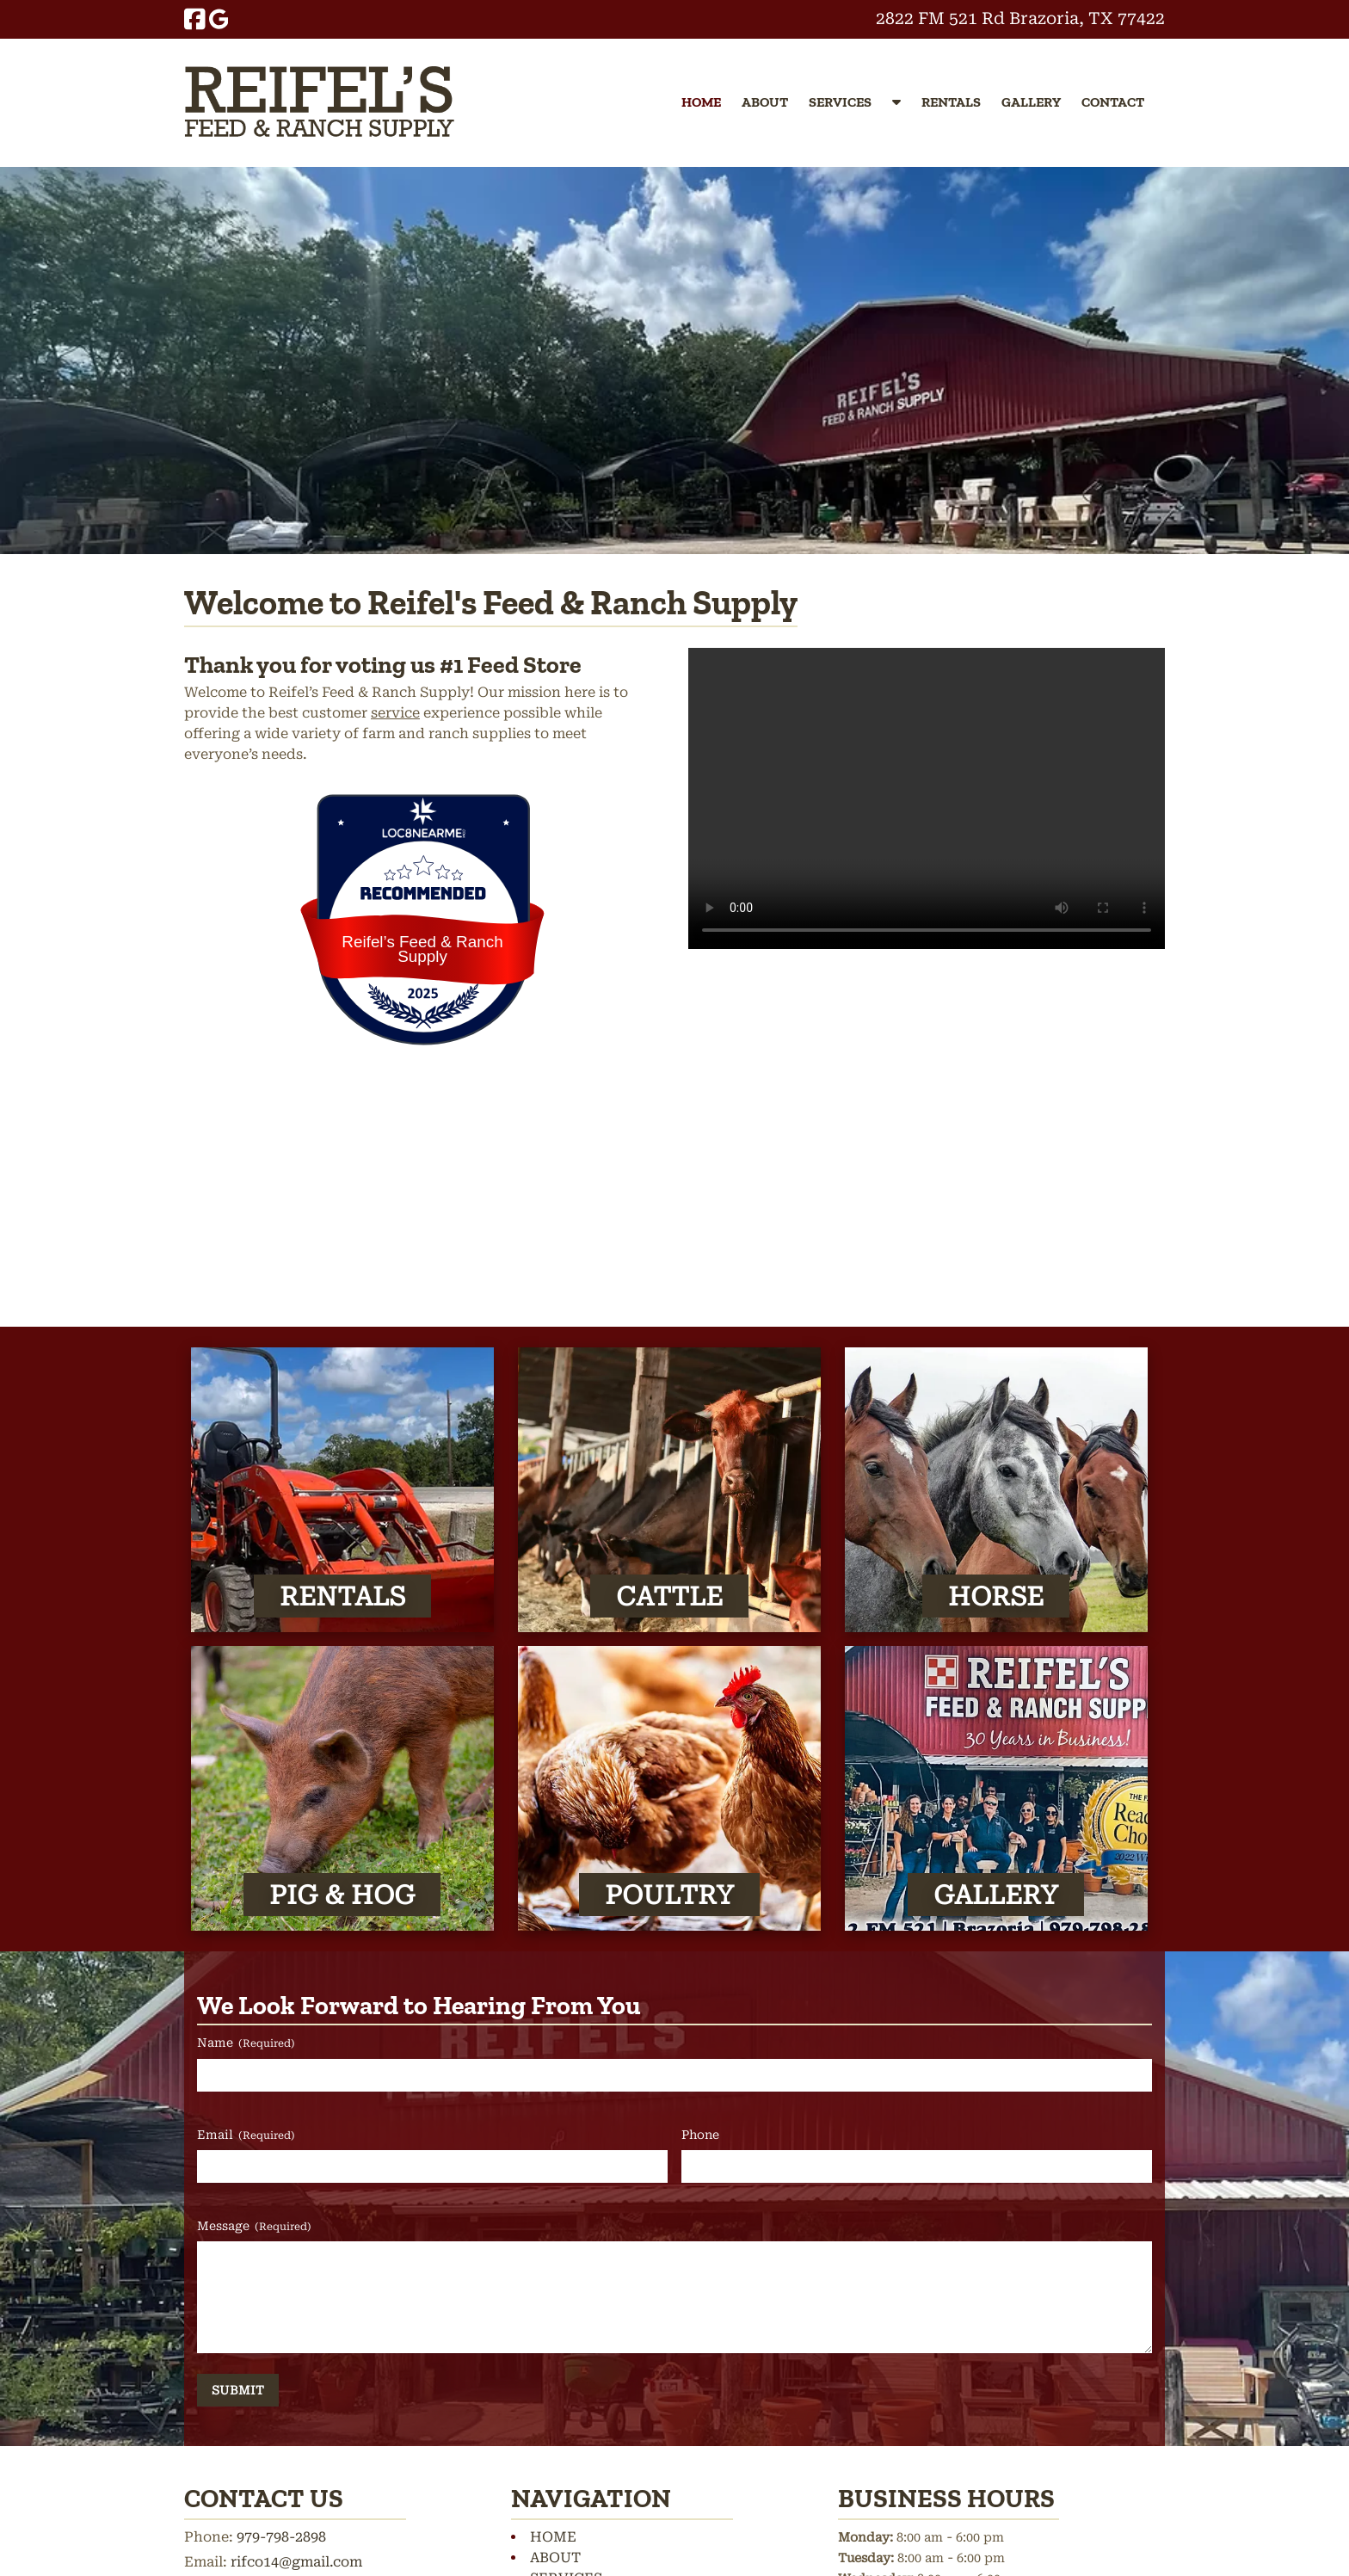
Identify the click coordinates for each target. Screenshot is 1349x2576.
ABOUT (765, 102)
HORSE (996, 1596)
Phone (700, 2135)
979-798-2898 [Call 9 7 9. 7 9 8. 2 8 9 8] (281, 2537)
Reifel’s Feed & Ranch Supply (422, 949)
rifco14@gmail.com (296, 2562)
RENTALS (951, 102)
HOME (701, 102)
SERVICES (840, 102)
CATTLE (669, 1596)
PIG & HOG (342, 1894)
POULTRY (669, 1894)
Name (246, 2043)
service (395, 713)
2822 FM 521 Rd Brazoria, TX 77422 (1020, 18)
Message (254, 2226)
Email (246, 2135)
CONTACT (1112, 102)
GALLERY (1031, 102)
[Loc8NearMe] (422, 833)
